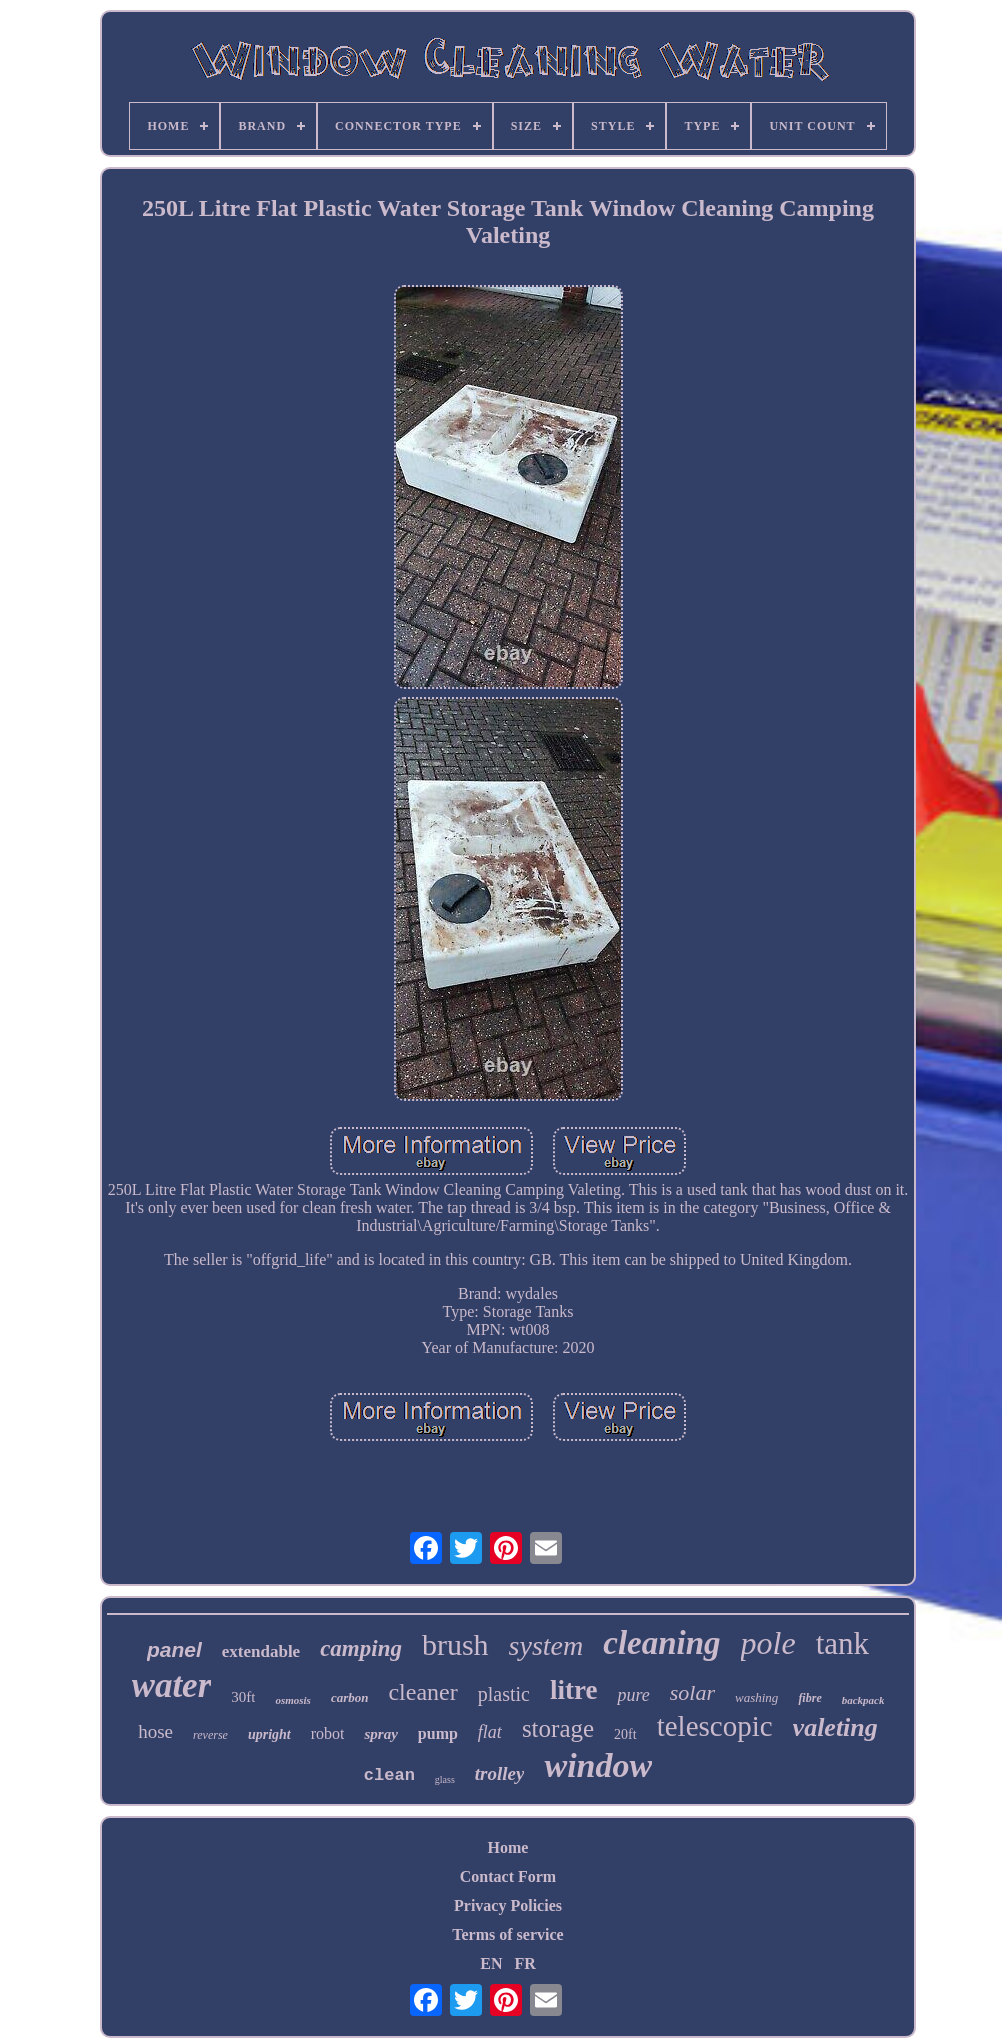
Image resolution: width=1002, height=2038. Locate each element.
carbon (350, 1697)
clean (389, 1775)
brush (455, 1644)
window (598, 1765)
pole (768, 1643)
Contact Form (508, 1876)
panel (174, 1649)
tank (842, 1643)
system (546, 1645)
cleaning (661, 1643)
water (172, 1685)
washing (756, 1697)
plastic (504, 1694)
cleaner (422, 1692)
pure (633, 1695)
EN (491, 1963)
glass (445, 1779)
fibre (809, 1698)
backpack (863, 1700)
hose (155, 1731)
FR (524, 1963)
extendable (261, 1651)
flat (490, 1732)
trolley (500, 1773)
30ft (243, 1697)
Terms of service (507, 1934)
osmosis (292, 1700)
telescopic (715, 1726)
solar (692, 1692)
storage (558, 1728)
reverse (210, 1735)
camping (361, 1648)
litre (573, 1690)
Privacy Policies (508, 1905)
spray (380, 1734)
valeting (835, 1727)
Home (508, 1847)
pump (438, 1733)
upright (269, 1734)
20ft (625, 1734)
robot (328, 1733)
